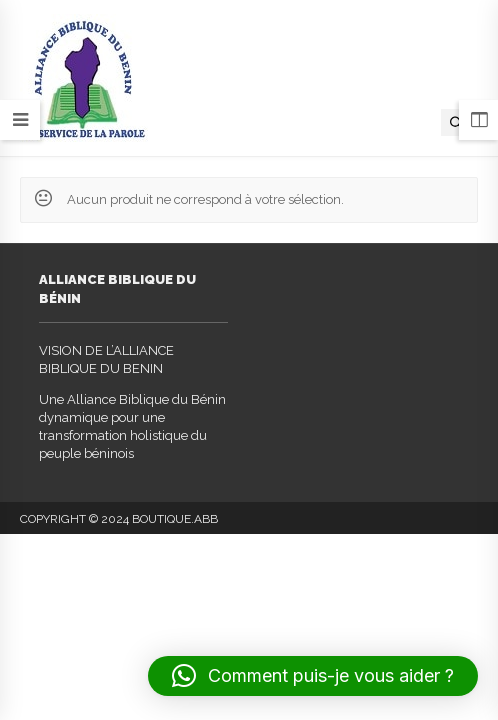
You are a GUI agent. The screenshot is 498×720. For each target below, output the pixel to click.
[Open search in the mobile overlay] (457, 122)
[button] (313, 676)
